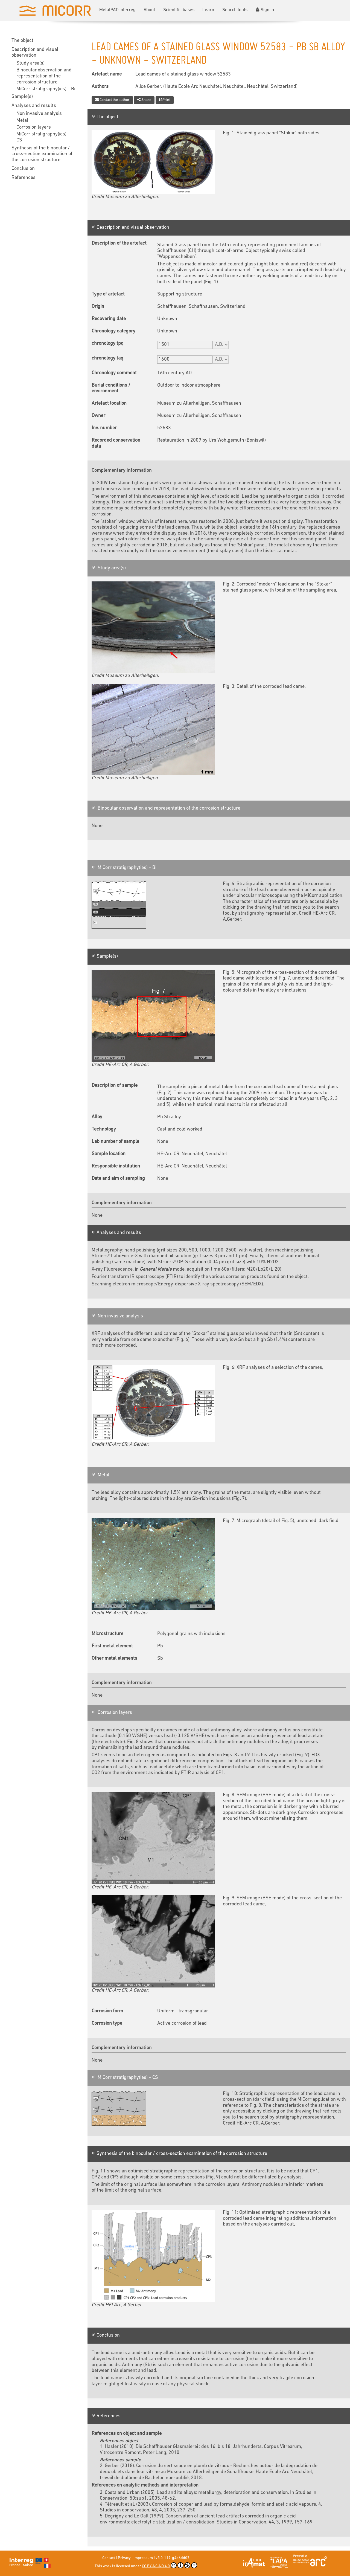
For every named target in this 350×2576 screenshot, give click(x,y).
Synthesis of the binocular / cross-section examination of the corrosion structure (41, 154)
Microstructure (107, 1633)
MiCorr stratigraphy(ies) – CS (43, 137)
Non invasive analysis (39, 113)
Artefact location (109, 403)
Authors (100, 86)
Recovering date (109, 318)
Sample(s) (22, 96)
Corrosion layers (33, 127)
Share (144, 100)
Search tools (234, 10)
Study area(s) (30, 63)
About (149, 10)
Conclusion (23, 168)
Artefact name (107, 74)
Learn (208, 10)
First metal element (112, 1646)
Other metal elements (114, 1658)
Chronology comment (114, 373)
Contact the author (112, 100)
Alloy (97, 1117)
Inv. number (104, 428)
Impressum (143, 2558)
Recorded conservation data (116, 443)
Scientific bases (178, 10)
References (23, 177)
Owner (98, 415)
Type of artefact (108, 294)
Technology (104, 1129)
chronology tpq (108, 343)
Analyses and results (33, 105)
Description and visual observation (34, 52)
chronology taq (107, 358)
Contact (108, 2558)
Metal (22, 120)
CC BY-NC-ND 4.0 (169, 2565)
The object (22, 40)
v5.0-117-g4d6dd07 (172, 2558)
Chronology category (113, 331)
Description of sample (115, 1085)
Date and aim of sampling (118, 1178)
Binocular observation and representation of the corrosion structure (44, 76)
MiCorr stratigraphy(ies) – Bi (45, 89)
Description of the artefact (119, 243)
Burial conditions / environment (111, 388)
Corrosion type (107, 2023)
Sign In (265, 9)
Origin (98, 306)
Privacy (124, 2558)
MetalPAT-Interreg (117, 10)
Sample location (109, 1154)
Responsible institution (116, 1166)
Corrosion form (107, 2011)
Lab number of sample (115, 1141)
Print (164, 100)
